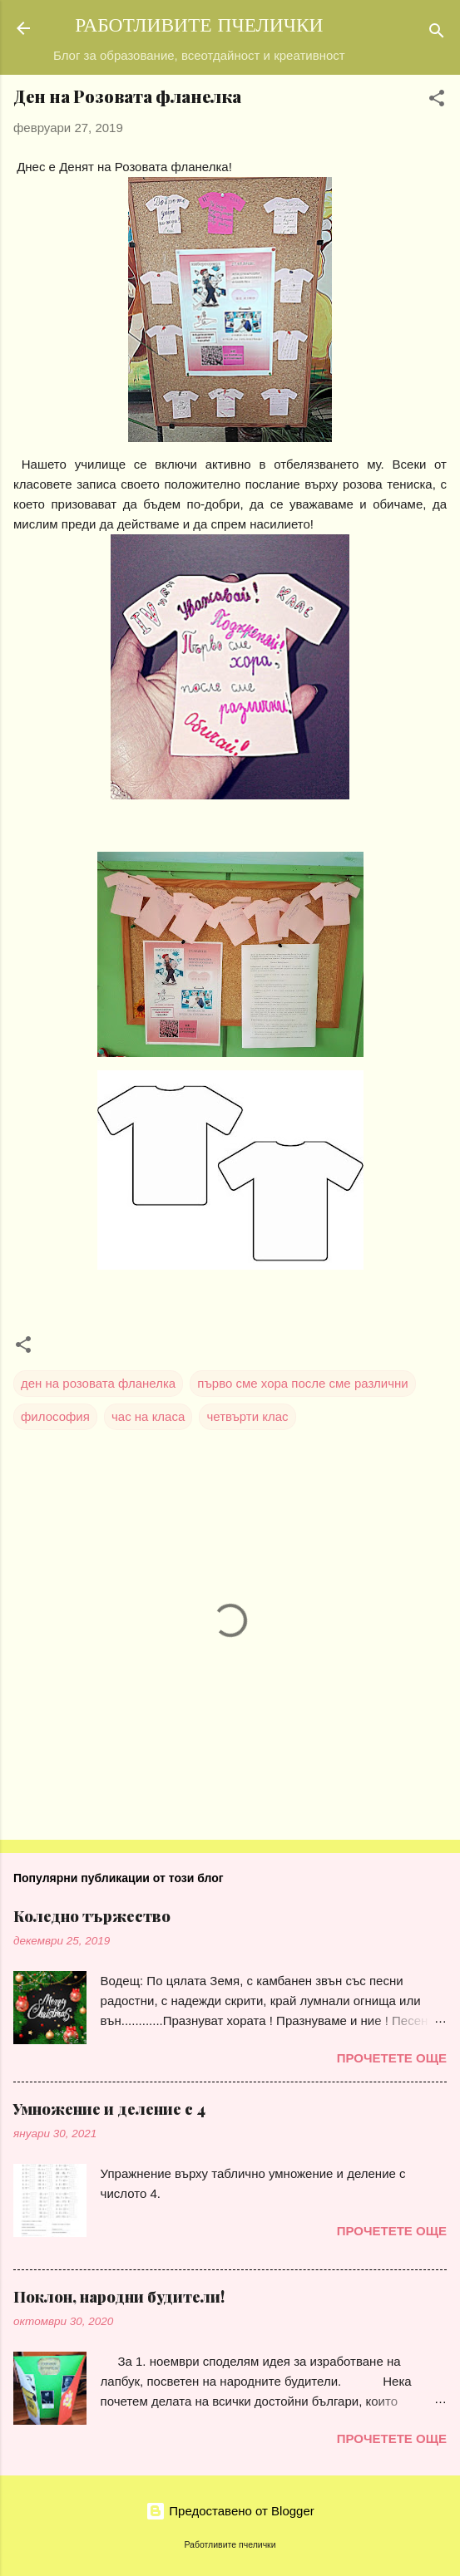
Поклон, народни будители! (119, 2297)
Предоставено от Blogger (230, 2511)
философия (55, 1416)
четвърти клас (247, 1416)
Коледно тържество (92, 1916)
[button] (437, 101)
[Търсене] (437, 33)
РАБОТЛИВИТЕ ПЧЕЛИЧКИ (199, 27)
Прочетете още (392, 2058)
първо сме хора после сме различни (302, 1383)
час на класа (148, 1416)
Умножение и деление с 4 (109, 2109)
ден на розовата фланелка (98, 1383)
